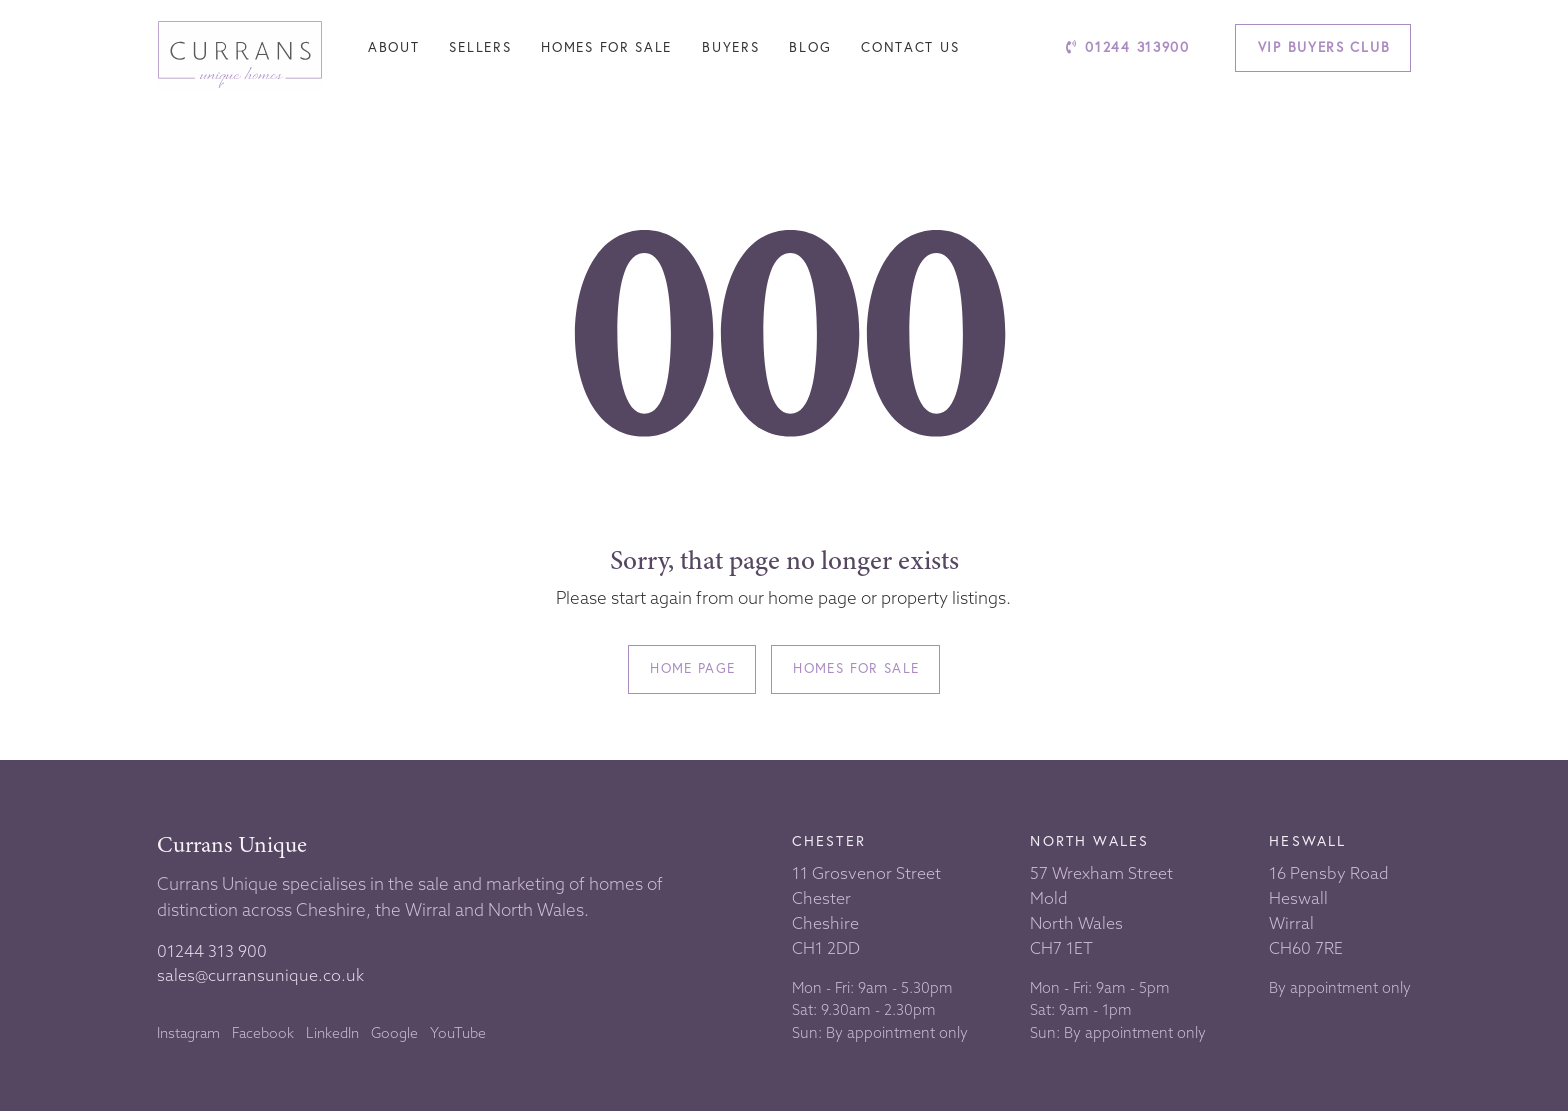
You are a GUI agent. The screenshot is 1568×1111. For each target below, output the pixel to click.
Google (394, 1033)
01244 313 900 (212, 951)
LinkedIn (332, 1033)
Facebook (263, 1033)
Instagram (188, 1033)
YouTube (458, 1033)
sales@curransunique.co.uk (260, 975)
